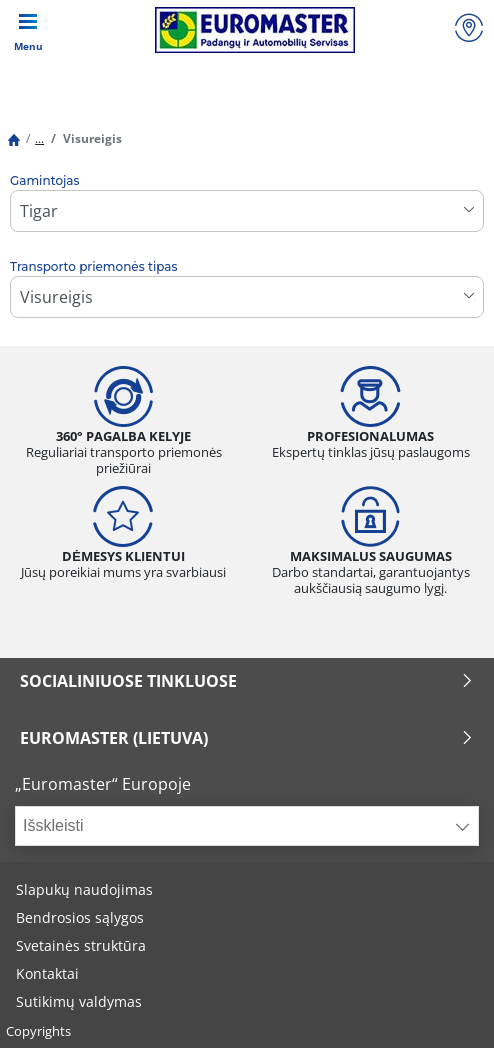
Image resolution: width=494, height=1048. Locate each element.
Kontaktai (47, 973)
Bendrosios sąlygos (80, 917)
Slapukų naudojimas (84, 889)
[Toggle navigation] (28, 30)
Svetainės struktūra (81, 945)
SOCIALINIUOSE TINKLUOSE (247, 681)
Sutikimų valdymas (79, 1001)
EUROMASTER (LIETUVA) (247, 738)
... (39, 138)
